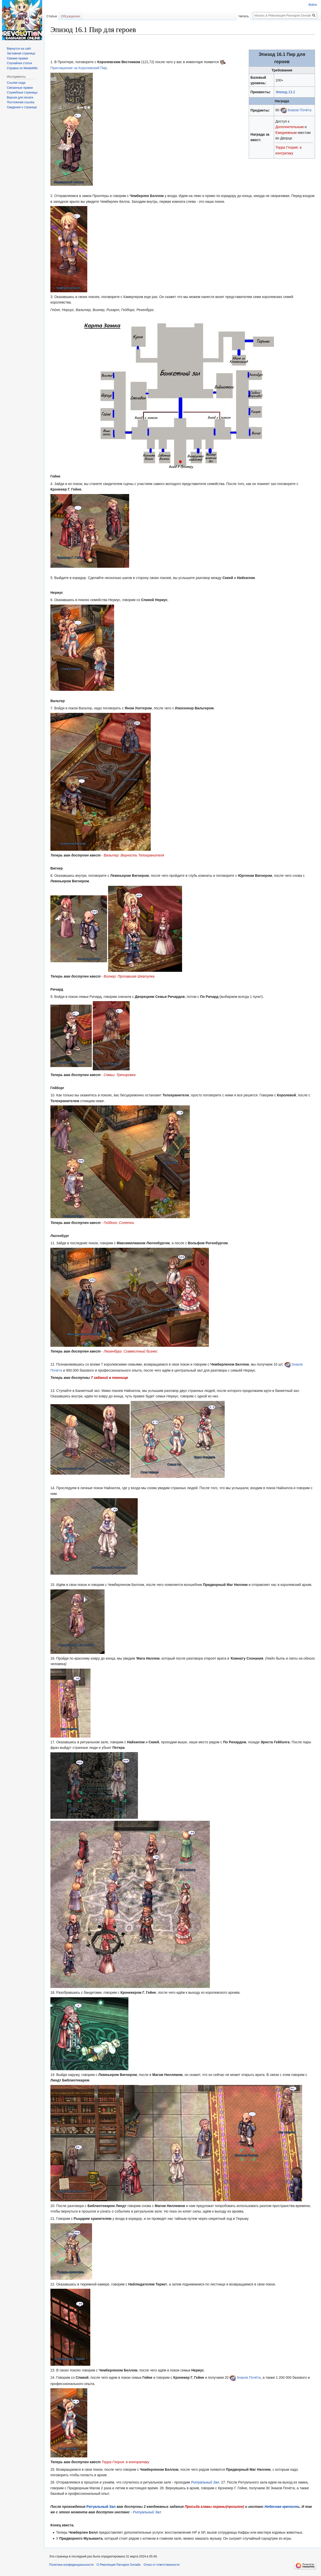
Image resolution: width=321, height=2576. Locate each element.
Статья (51, 16)
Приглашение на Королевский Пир (78, 68)
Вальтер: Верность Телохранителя (134, 855)
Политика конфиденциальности (71, 2564)
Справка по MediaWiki (22, 68)
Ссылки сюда (16, 82)
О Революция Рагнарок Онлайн (119, 2564)
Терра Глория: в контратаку (125, 2462)
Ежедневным (286, 133)
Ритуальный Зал (205, 2482)
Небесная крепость (282, 2507)
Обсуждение (70, 16)
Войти (312, 5)
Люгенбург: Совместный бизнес (130, 1351)
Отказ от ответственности (162, 2564)
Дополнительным (289, 127)
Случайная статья (19, 63)
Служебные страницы (22, 92)
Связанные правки (20, 87)
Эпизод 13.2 (285, 92)
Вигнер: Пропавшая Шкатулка (129, 976)
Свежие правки (17, 58)
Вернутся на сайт (19, 48)
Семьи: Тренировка (120, 1075)
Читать (243, 16)
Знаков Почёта (299, 110)
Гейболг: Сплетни (119, 1223)
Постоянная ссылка (20, 102)
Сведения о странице (22, 107)
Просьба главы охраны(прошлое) (214, 2507)
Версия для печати (20, 97)
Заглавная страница (21, 53)
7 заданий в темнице (109, 1378)
